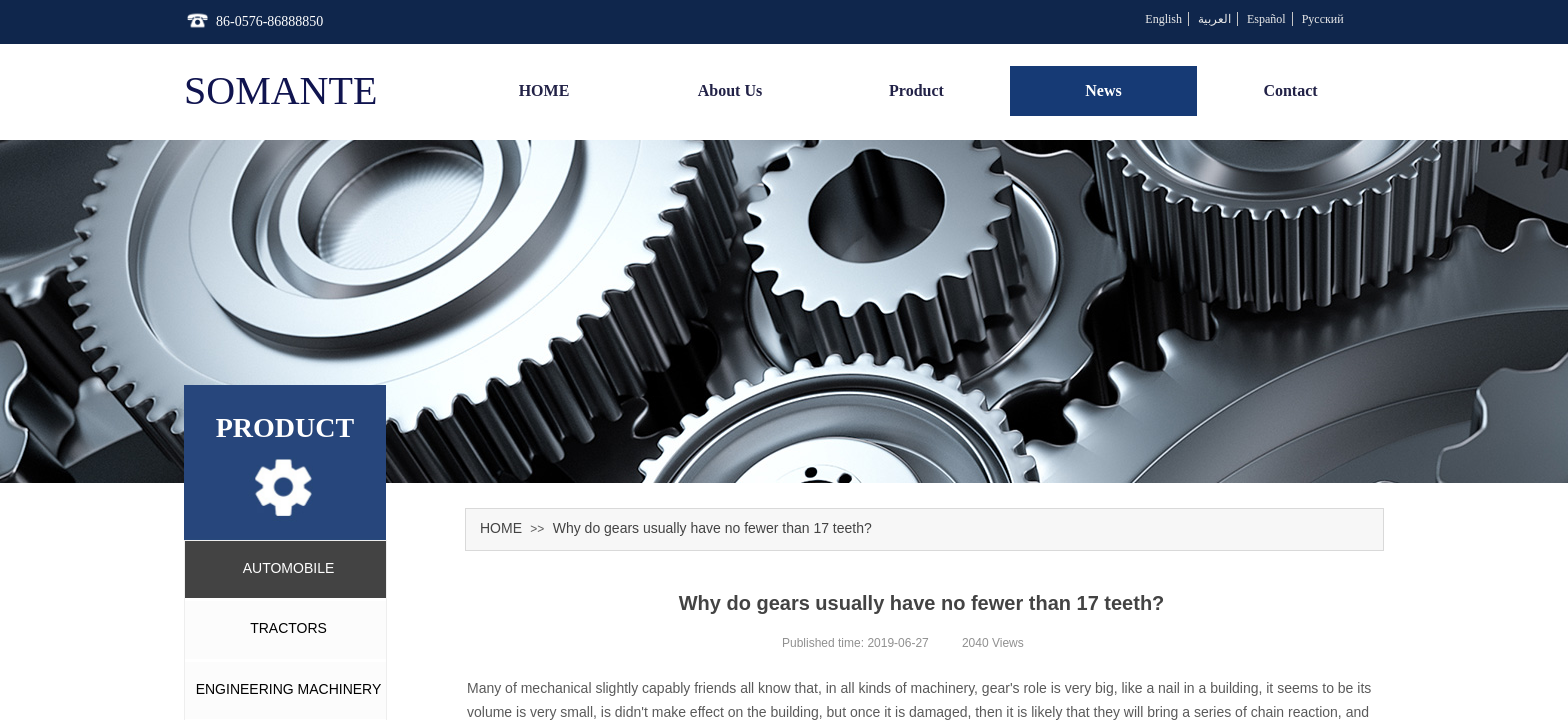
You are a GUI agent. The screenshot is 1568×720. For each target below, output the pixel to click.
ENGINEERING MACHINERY (289, 689)
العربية (1214, 19)
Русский (1323, 19)
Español (1266, 19)
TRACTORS (288, 628)
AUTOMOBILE (289, 568)
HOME (501, 528)
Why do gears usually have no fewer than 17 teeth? (712, 528)
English (1163, 19)
